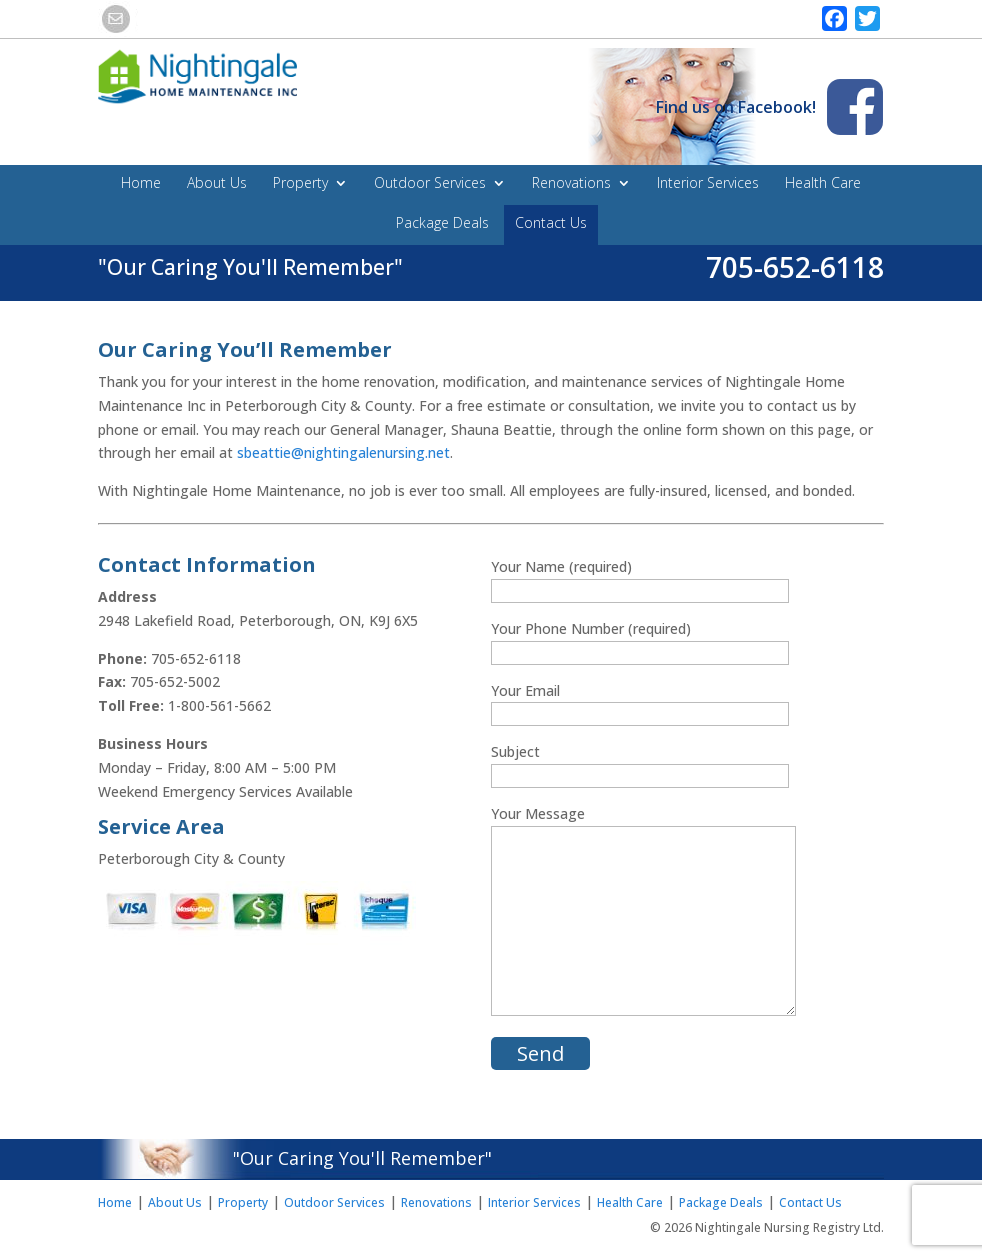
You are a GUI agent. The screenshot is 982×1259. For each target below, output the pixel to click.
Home (141, 184)
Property (300, 184)
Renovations (571, 184)
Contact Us (551, 224)
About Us (217, 184)
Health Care (823, 184)
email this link (118, 19)
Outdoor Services (430, 184)
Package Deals (442, 224)
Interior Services (708, 184)
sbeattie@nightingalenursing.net (343, 452)
